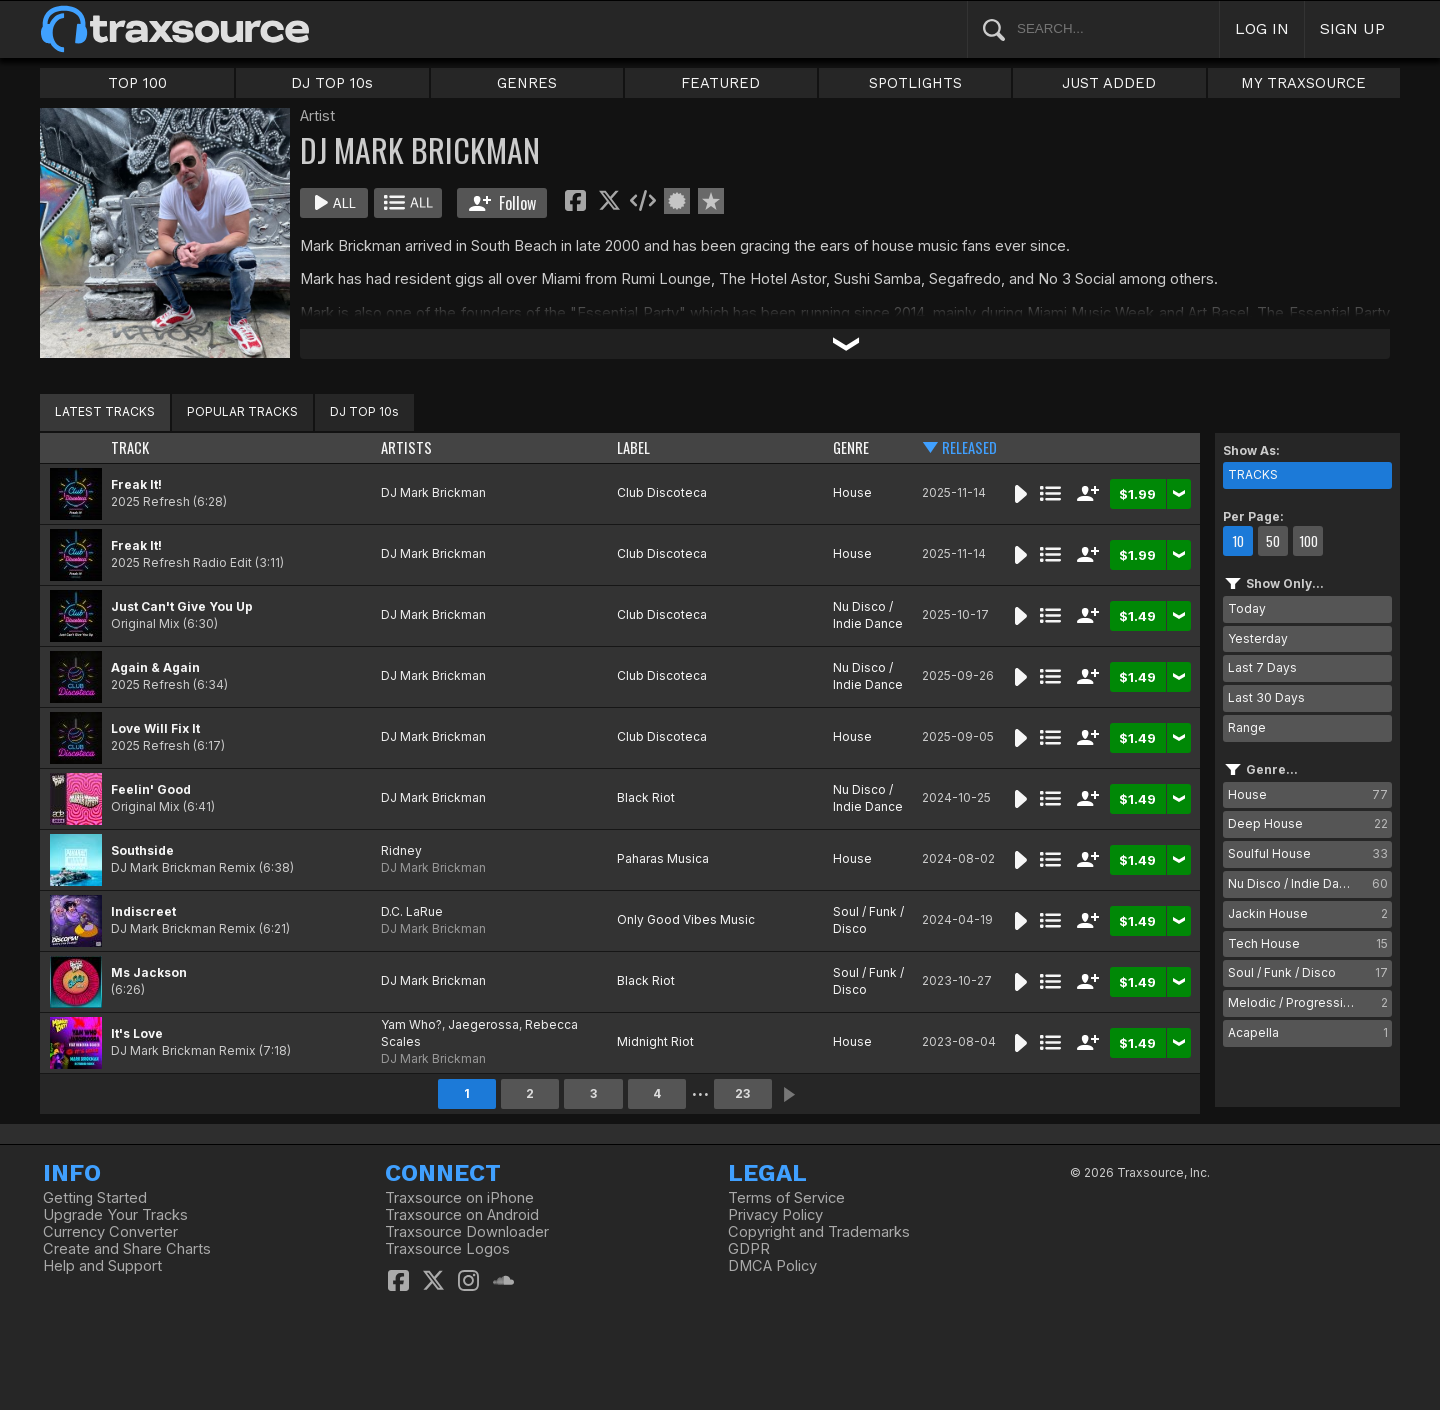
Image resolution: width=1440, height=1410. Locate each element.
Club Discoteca (662, 492)
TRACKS (1253, 474)
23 (742, 1093)
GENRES (527, 83)
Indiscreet (143, 911)
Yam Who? (411, 1024)
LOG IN (1262, 28)
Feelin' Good (151, 789)
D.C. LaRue (412, 911)
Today (1247, 608)
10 (1238, 541)
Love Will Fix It (155, 728)
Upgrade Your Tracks (115, 1215)
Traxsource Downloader (467, 1232)
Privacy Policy (775, 1215)
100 (1308, 541)
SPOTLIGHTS (915, 83)
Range (1247, 727)
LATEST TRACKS (105, 411)
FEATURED (720, 83)
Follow (502, 203)
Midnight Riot (655, 1041)
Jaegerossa (483, 1024)
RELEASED (969, 447)
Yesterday (1258, 638)
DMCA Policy (772, 1266)
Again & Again (155, 667)
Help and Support (102, 1266)
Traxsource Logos (447, 1249)
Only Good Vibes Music (686, 919)
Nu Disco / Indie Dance (868, 615)
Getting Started (95, 1198)
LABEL (633, 447)
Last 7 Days (1262, 667)
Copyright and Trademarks (819, 1232)
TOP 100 (137, 83)
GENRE (851, 447)
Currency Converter (110, 1232)
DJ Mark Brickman (433, 492)
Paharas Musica (663, 858)
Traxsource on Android (462, 1215)
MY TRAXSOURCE (1303, 83)
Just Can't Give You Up (182, 606)
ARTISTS (406, 447)
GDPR (749, 1249)
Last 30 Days (1266, 697)
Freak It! (136, 484)
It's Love (137, 1033)
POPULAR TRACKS (242, 411)
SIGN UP (1352, 28)
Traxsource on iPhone (459, 1198)
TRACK (130, 447)
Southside (142, 850)
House (852, 492)
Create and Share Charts (127, 1249)
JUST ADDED (1109, 83)
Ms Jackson (149, 972)
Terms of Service (786, 1198)
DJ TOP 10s (332, 83)
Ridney (401, 850)
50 (1273, 541)
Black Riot (646, 797)
